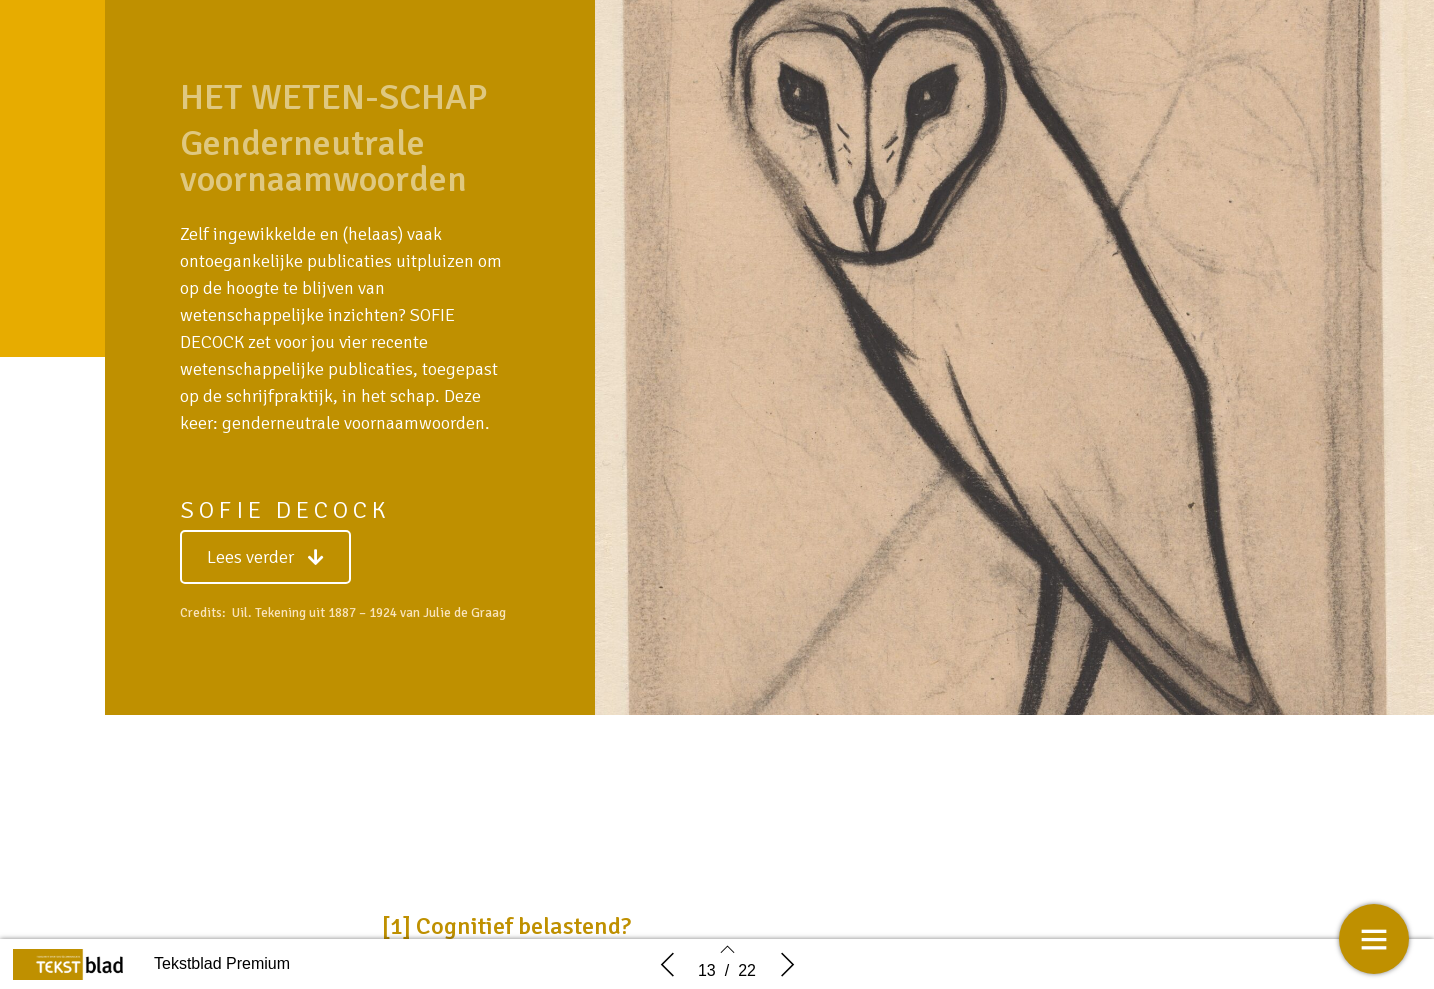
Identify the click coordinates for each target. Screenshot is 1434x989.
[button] (265, 557)
